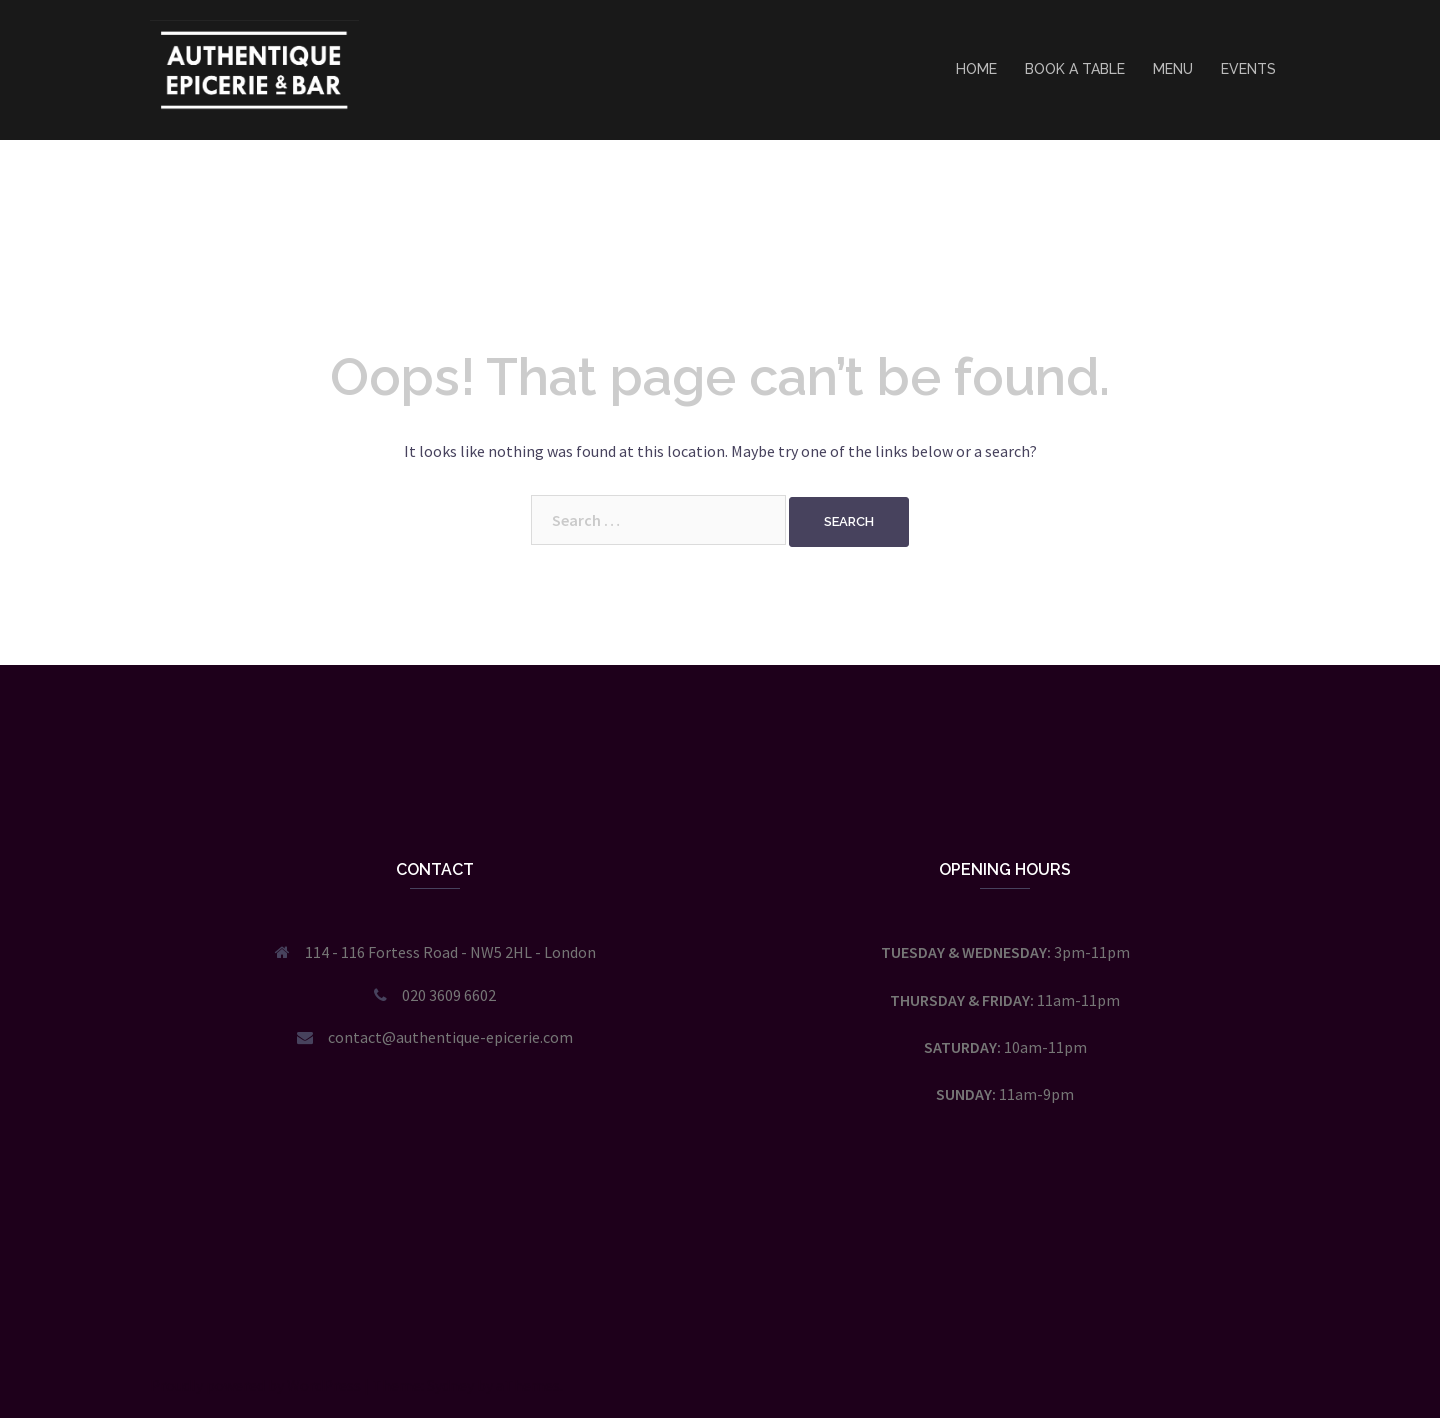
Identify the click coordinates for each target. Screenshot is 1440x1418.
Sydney (450, 1385)
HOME (976, 69)
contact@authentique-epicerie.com (450, 1037)
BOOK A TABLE (1075, 69)
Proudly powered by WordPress (255, 1385)
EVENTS (1248, 69)
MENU (1173, 69)
